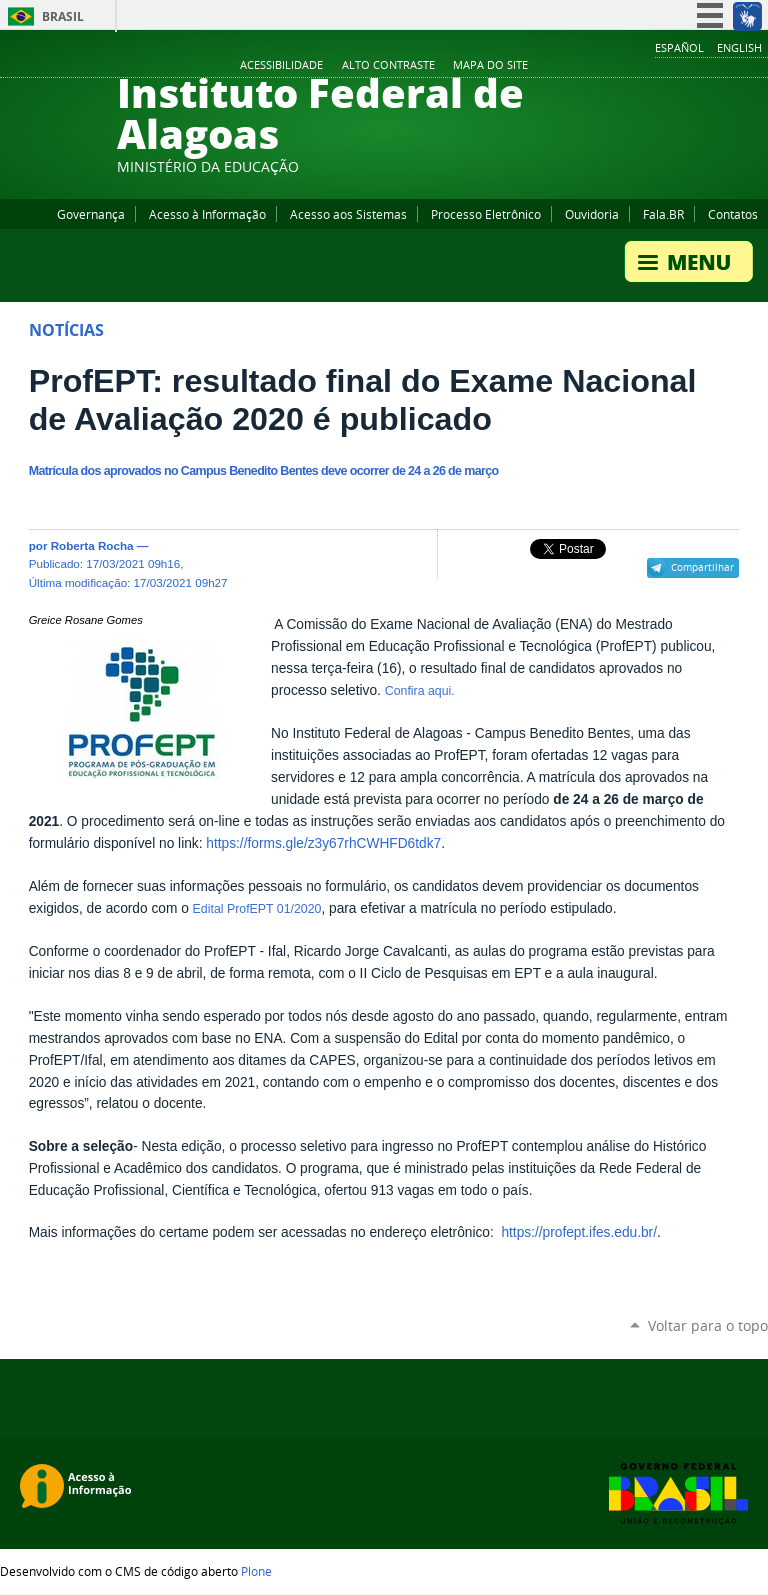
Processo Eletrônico (486, 214)
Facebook (658, 66)
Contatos (733, 214)
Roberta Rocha (92, 545)
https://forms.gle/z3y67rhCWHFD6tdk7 (323, 843)
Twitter (733, 66)
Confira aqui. (420, 691)
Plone (256, 1571)
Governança (91, 214)
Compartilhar (702, 567)
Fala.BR (663, 214)
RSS (758, 66)
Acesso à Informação (207, 214)
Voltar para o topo (708, 1325)
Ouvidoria (592, 214)
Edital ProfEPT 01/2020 (257, 909)
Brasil (63, 16)
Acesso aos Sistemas (348, 214)
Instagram (708, 66)
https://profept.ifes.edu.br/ (579, 1232)
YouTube (683, 66)
